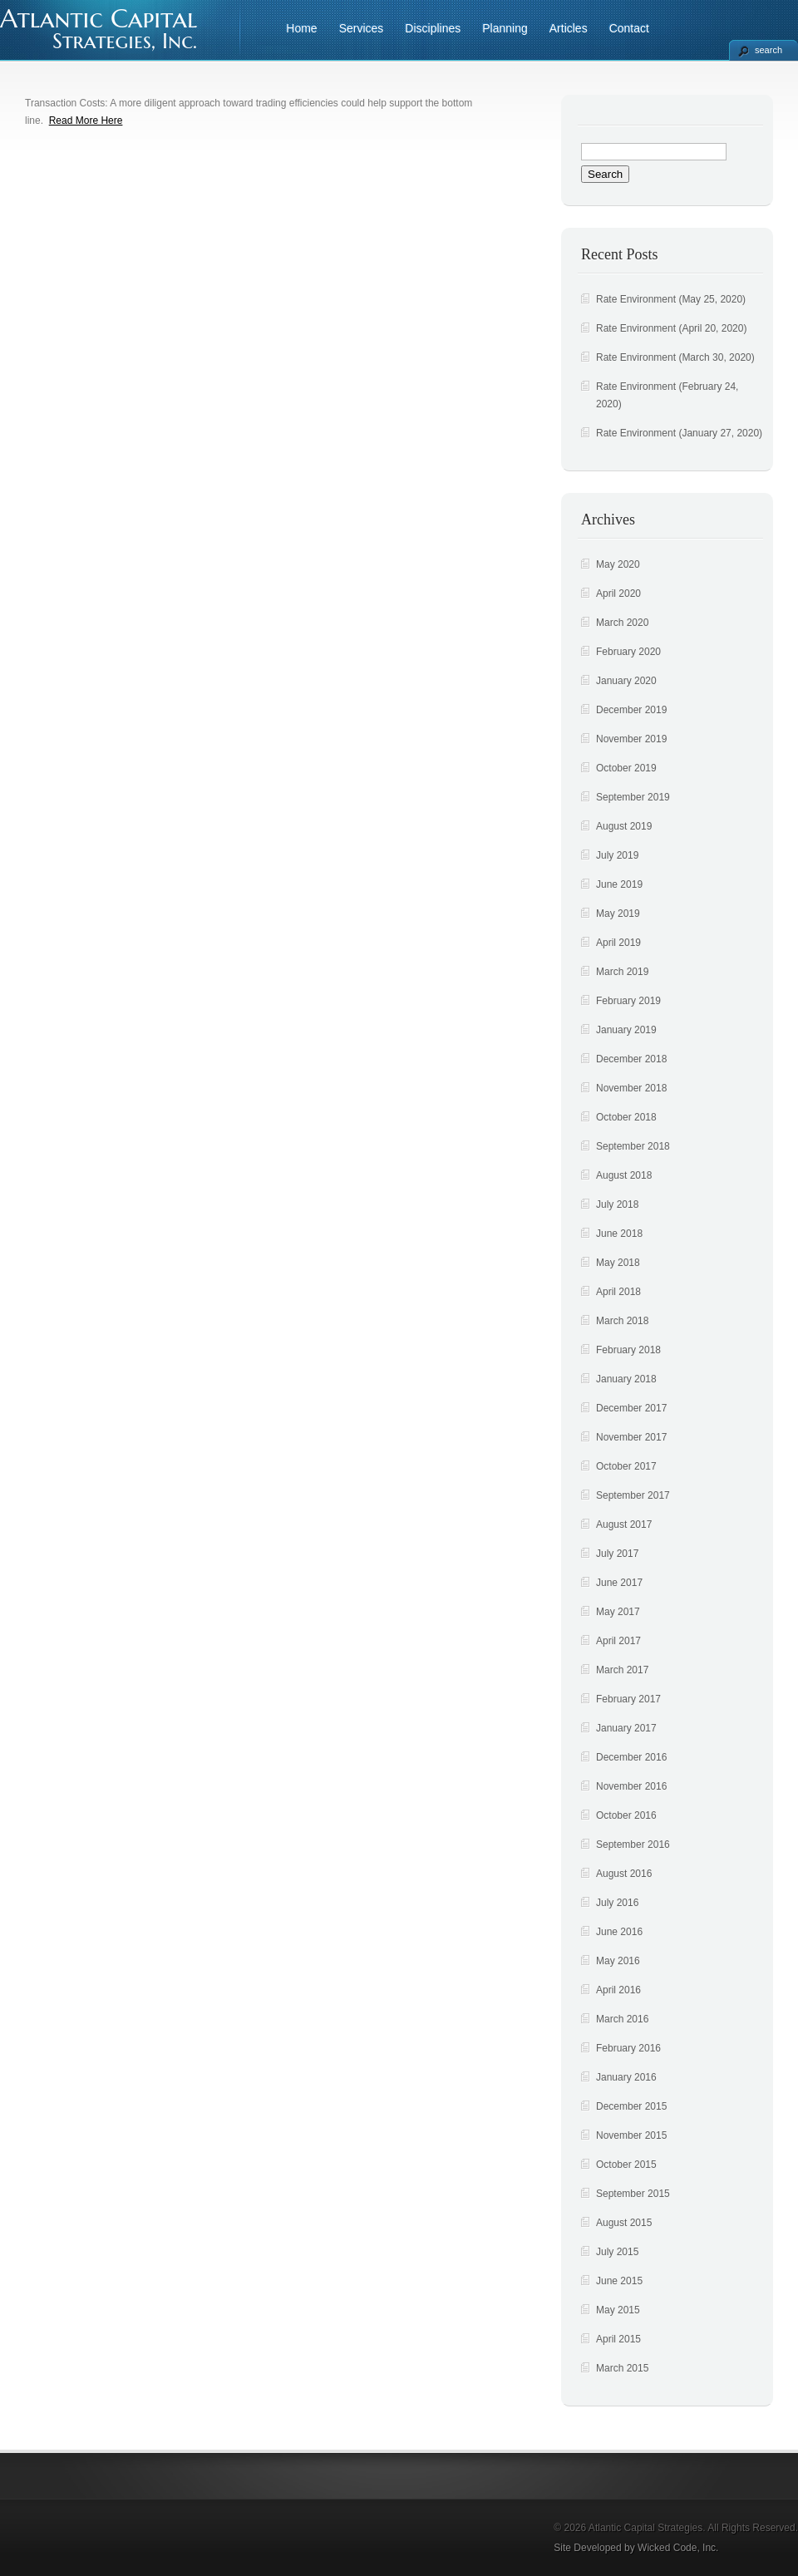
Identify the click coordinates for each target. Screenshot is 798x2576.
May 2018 (618, 1262)
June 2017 (619, 1582)
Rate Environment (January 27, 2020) (679, 433)
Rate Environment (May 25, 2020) (671, 299)
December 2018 (631, 1059)
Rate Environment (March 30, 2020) (675, 357)
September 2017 (633, 1495)
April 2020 (618, 593)
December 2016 (631, 1757)
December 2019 (631, 710)
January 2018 (626, 1379)
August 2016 (624, 1873)
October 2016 (626, 1815)
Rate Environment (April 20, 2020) (671, 328)
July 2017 (617, 1553)
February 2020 (628, 652)
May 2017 (618, 1612)
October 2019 (626, 768)
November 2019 (631, 739)
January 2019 (626, 1030)
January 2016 (626, 2077)
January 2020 (626, 681)
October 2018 (626, 1117)
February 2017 (628, 1699)
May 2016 (618, 1961)
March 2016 (622, 2019)
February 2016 (628, 2048)
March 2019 (622, 972)
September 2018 (633, 1146)
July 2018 (617, 1204)
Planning (505, 28)
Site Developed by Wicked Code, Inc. (636, 2548)
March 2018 (622, 1321)
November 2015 (631, 2135)
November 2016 (631, 1786)
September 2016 (633, 1844)
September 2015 (633, 2193)
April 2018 (618, 1292)
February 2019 (628, 1001)
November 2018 (631, 1088)
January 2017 (626, 1728)
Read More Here (86, 120)
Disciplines (433, 28)
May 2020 (618, 564)
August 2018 (624, 1175)
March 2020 (622, 622)
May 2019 (618, 913)
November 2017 (631, 1437)
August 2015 (624, 2223)
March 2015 (622, 2368)
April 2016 (618, 1990)
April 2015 (618, 2339)
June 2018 (619, 1233)
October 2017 (626, 1466)
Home (301, 28)
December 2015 (631, 2106)
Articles (568, 28)
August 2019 (624, 826)
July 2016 (617, 1903)
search (768, 50)
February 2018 (628, 1350)
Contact (629, 28)
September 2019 (633, 797)
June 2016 (619, 1932)
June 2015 (619, 2281)
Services (361, 28)
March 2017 (622, 1670)
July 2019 (617, 855)
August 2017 (624, 1524)
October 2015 (626, 2164)
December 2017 (631, 1408)
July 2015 (617, 2252)
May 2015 (618, 2310)
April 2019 (618, 942)
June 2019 (619, 884)
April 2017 (618, 1641)
